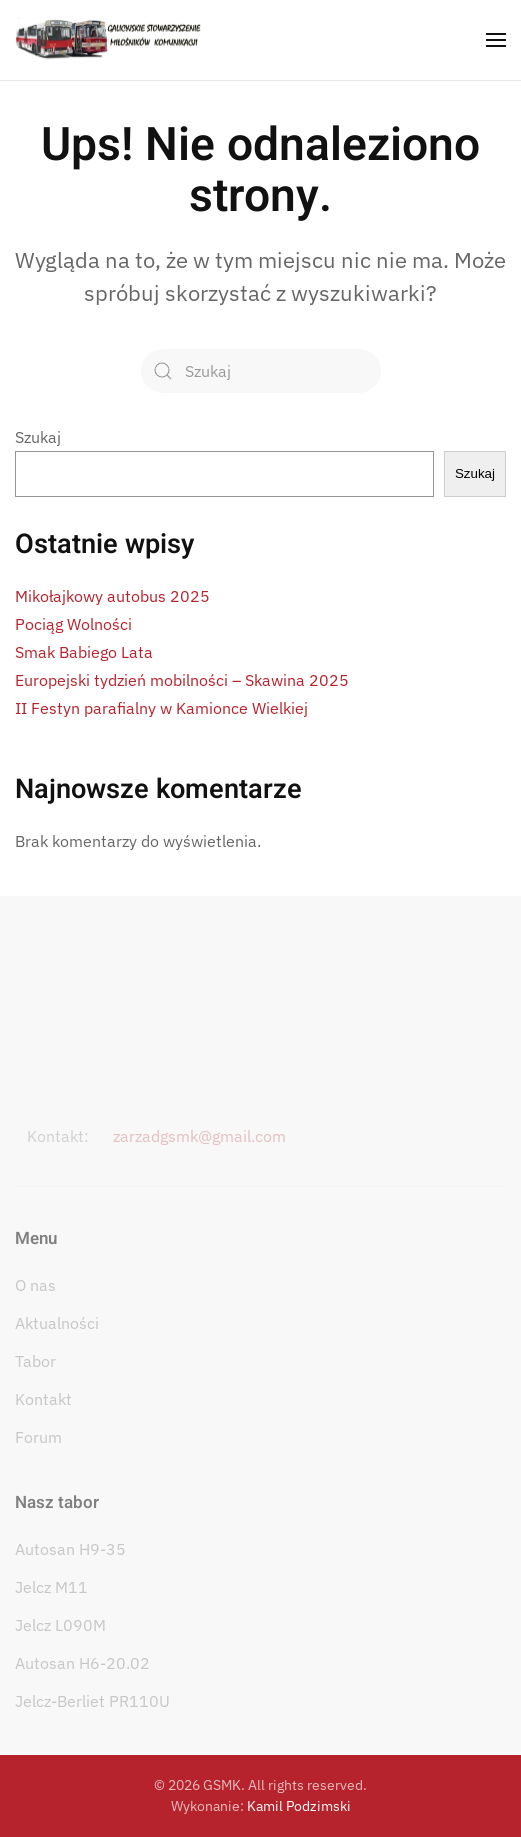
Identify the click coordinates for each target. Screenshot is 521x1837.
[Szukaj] (261, 371)
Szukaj (38, 437)
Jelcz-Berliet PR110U (92, 1701)
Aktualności (57, 1323)
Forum (38, 1437)
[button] (496, 40)
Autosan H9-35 (70, 1549)
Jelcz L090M (60, 1625)
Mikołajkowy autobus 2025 (112, 596)
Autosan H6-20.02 (82, 1663)
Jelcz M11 (51, 1587)
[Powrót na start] (108, 40)
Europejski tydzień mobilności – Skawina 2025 (182, 680)
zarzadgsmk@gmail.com (199, 1136)
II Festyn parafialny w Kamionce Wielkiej (161, 708)
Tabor (35, 1361)
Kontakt (43, 1399)
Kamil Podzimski (299, 1806)
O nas (35, 1285)
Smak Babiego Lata (84, 652)
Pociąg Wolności (73, 624)
